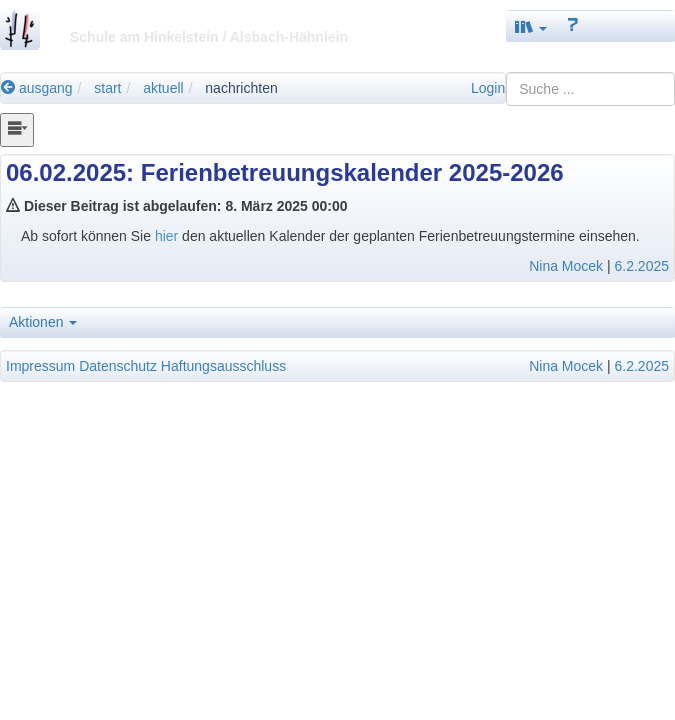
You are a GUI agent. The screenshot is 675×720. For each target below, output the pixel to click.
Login (488, 88)
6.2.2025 (642, 266)
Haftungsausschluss (223, 366)
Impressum (40, 366)
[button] (531, 26)
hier (168, 236)
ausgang (37, 88)
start (107, 88)
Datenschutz (118, 366)
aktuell (163, 88)
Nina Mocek (566, 266)
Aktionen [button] (43, 322)
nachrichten (241, 88)
